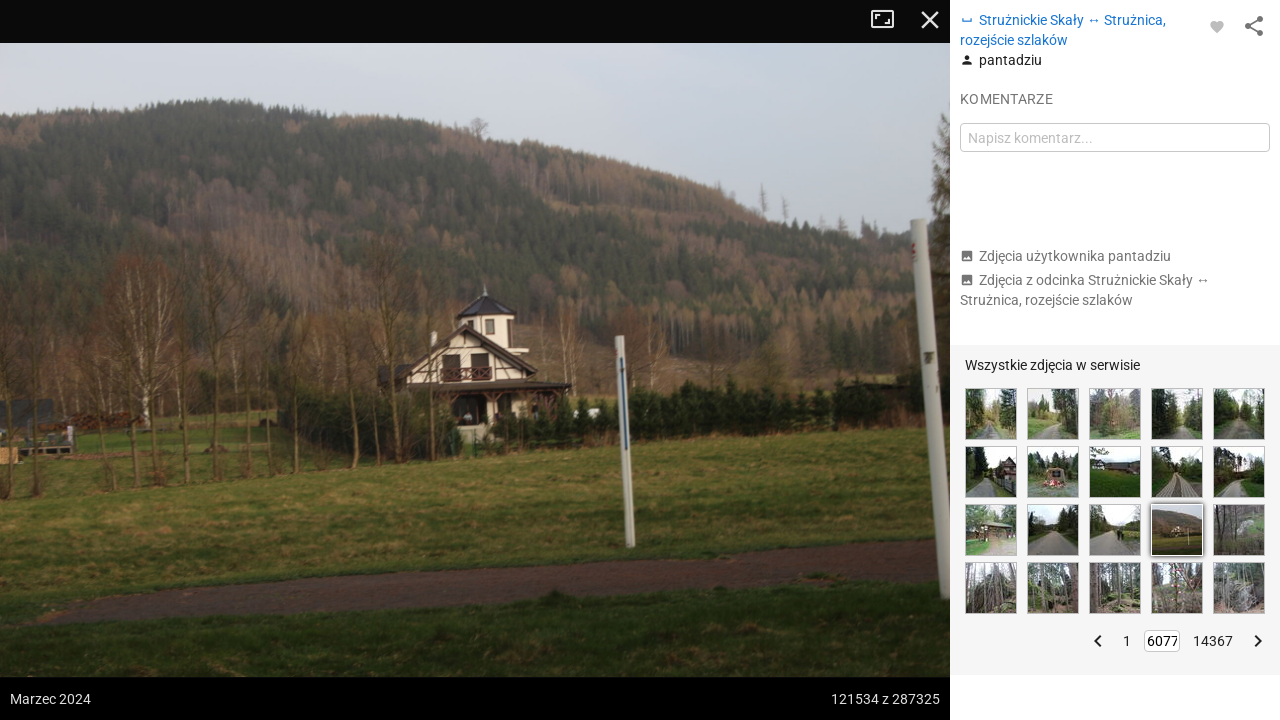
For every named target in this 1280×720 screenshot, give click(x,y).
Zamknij (930, 20)
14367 (1213, 641)
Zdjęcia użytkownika (1065, 256)
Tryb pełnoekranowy (890, 20)
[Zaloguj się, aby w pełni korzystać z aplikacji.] (1217, 26)
